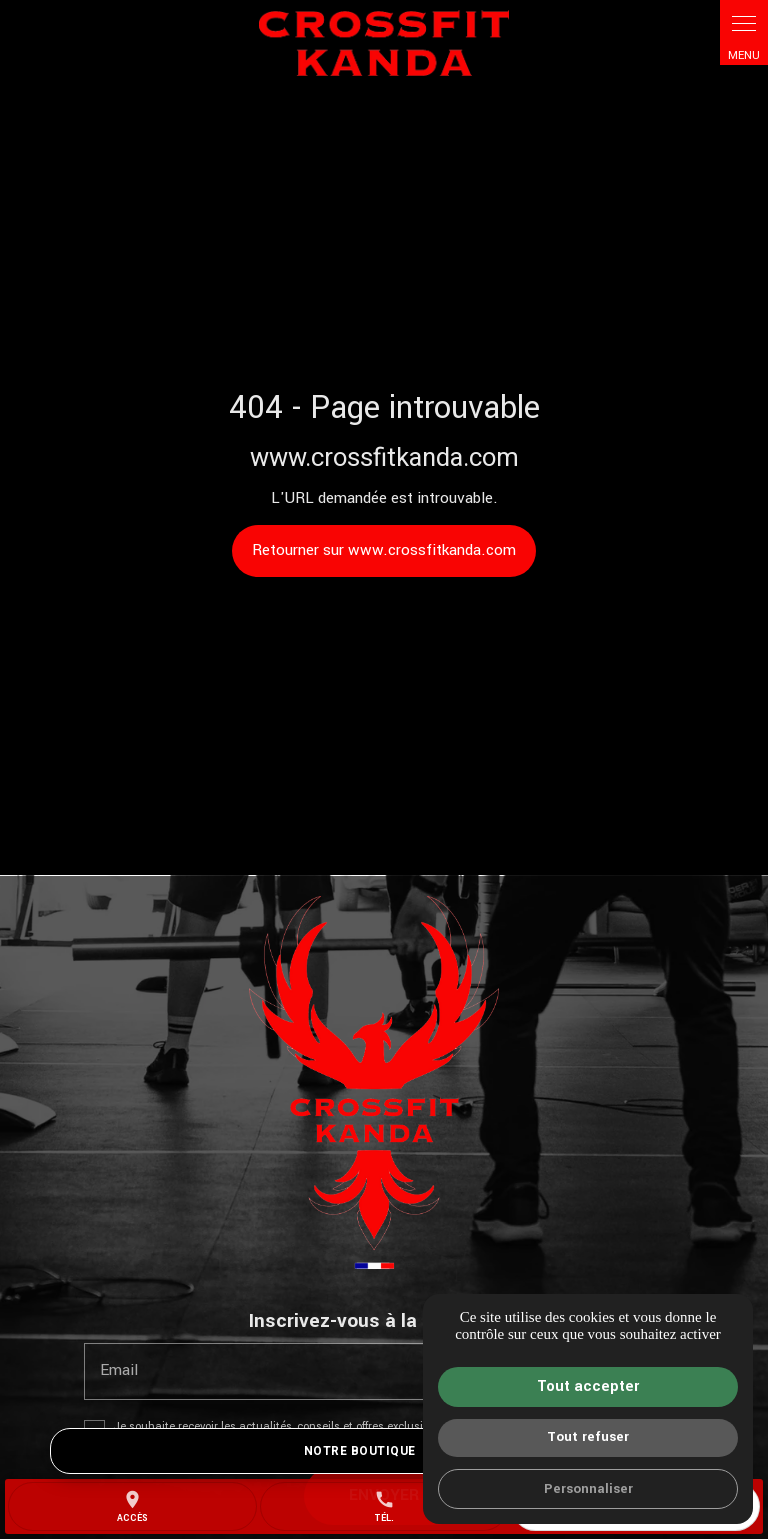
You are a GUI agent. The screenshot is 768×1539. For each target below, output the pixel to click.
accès (132, 1507)
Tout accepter (588, 1386)
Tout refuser (588, 1436)
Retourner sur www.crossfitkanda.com (384, 550)
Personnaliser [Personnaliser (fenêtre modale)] (588, 1488)
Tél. (384, 1507)
